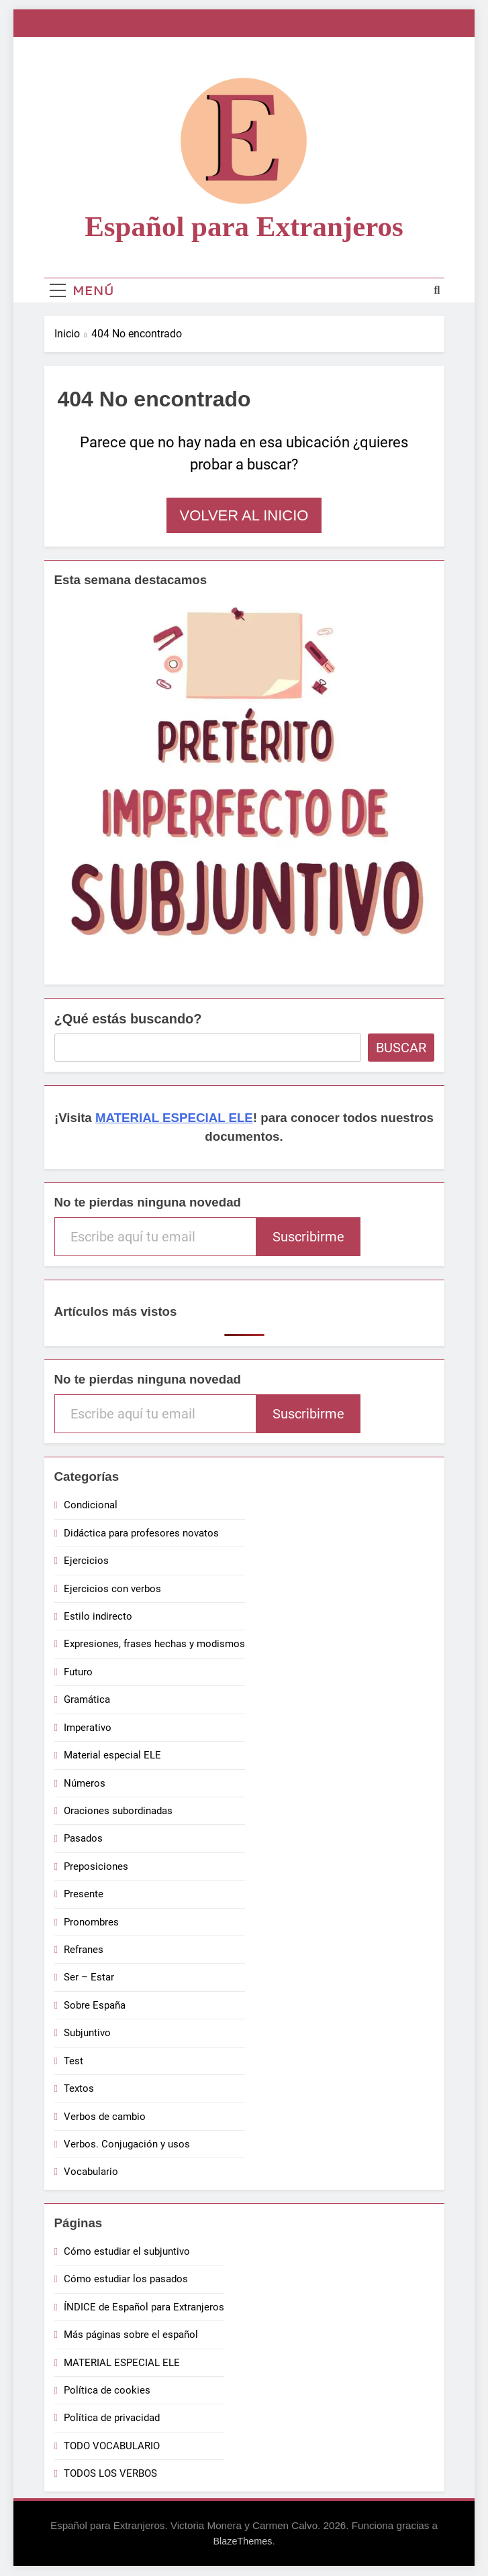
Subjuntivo (87, 2033)
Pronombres (91, 1922)
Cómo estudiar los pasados (126, 2279)
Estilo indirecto (98, 1616)
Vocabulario (91, 2172)
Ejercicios (86, 1561)
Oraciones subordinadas (118, 1811)
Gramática (87, 1699)
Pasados (83, 1838)
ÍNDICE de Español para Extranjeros (144, 2307)
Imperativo (87, 1728)
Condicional (90, 1505)
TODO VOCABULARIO (112, 2446)
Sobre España (95, 2005)
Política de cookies (107, 2390)
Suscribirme (308, 1237)
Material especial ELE (112, 1755)
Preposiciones (96, 1866)
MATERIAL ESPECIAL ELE (174, 1118)
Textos (79, 2088)
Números (84, 1783)
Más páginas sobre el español (131, 2335)
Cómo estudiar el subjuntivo (127, 2251)
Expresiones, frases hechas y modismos (154, 1644)
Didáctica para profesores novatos (141, 1533)
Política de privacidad (112, 2418)
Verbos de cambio (105, 2117)
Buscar (401, 1048)
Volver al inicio (244, 515)
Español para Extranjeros (244, 226)
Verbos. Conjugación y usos (127, 2144)
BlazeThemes (242, 2541)
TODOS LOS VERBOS (110, 2473)
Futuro (78, 1672)
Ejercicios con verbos (112, 1589)
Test (73, 2061)
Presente (83, 1894)
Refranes (83, 1950)
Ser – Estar (89, 1977)
